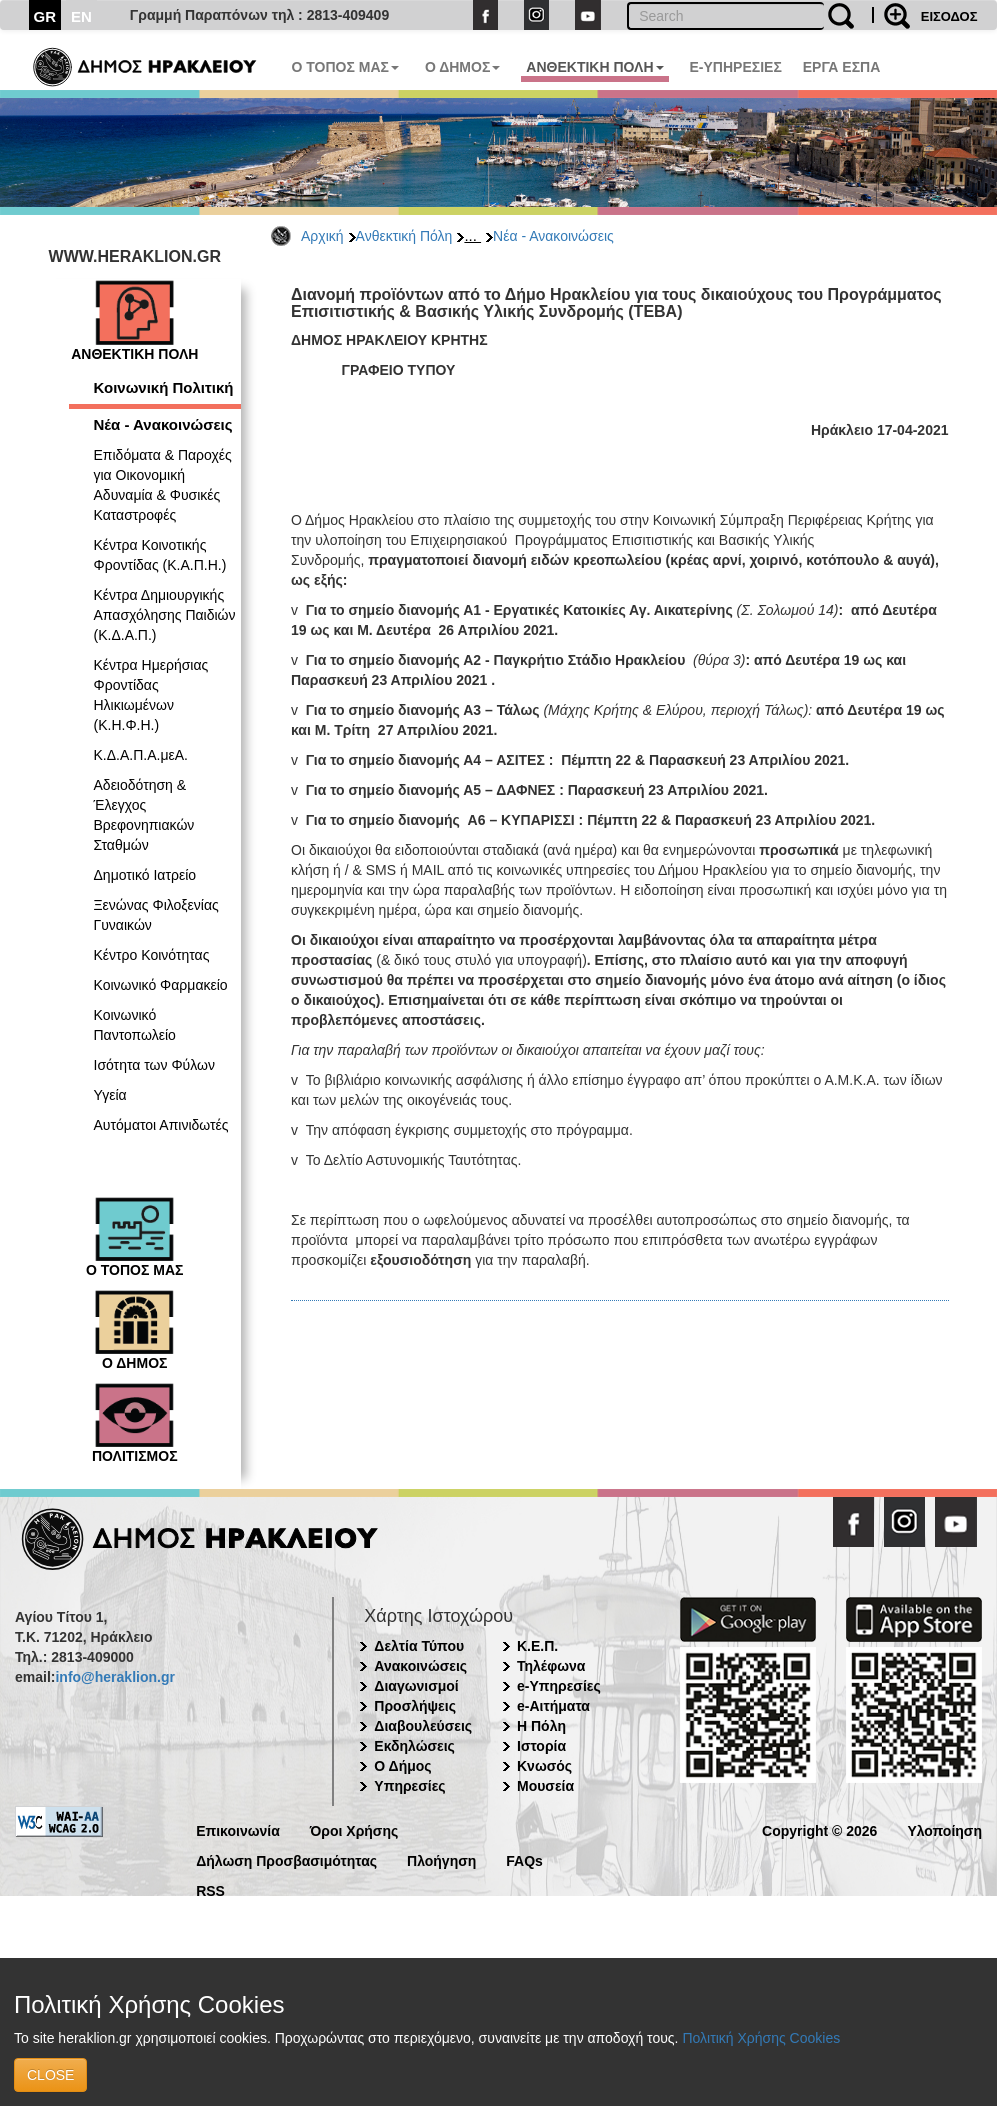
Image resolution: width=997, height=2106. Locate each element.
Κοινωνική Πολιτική (164, 387)
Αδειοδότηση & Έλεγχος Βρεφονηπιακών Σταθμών (144, 815)
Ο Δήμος (402, 1766)
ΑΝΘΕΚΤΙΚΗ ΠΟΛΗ (594, 67)
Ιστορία (541, 1746)
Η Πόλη (541, 1726)
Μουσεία (545, 1786)
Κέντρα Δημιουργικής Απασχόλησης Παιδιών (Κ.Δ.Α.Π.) (165, 615)
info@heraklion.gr (114, 1677)
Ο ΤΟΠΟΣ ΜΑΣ (345, 67)
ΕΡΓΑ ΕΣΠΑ (842, 67)
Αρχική (322, 236)
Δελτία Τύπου (419, 1646)
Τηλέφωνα (551, 1666)
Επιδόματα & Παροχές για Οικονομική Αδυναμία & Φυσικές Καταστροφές (163, 485)
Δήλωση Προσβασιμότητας (286, 1859)
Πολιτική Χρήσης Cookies (761, 2038)
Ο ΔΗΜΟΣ (462, 67)
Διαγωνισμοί (416, 1686)
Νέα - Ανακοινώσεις (553, 236)
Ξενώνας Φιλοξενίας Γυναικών (156, 915)
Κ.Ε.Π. (537, 1646)
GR (45, 16)
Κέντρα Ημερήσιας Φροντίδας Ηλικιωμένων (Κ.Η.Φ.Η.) (151, 695)
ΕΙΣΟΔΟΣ (949, 16)
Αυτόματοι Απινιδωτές (161, 1125)
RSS (210, 1889)
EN (81, 16)
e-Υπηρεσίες (559, 1686)
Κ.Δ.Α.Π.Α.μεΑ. (141, 755)
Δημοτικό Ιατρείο (145, 875)
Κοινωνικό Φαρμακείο (161, 985)
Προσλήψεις (415, 1706)
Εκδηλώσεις (414, 1746)
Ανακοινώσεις (420, 1666)
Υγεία (110, 1095)
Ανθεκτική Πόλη (404, 236)
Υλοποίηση (944, 1829)
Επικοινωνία (238, 1829)
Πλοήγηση (441, 1859)
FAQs (524, 1859)
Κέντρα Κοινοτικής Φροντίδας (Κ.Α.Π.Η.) (160, 555)
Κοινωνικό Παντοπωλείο (135, 1025)
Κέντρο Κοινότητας (152, 955)
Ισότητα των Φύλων (154, 1065)
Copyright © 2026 (819, 1829)
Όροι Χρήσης (354, 1829)
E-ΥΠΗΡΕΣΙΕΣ (736, 67)
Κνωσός (544, 1766)
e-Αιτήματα (553, 1706)
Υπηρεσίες (409, 1786)
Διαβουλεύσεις (423, 1726)
